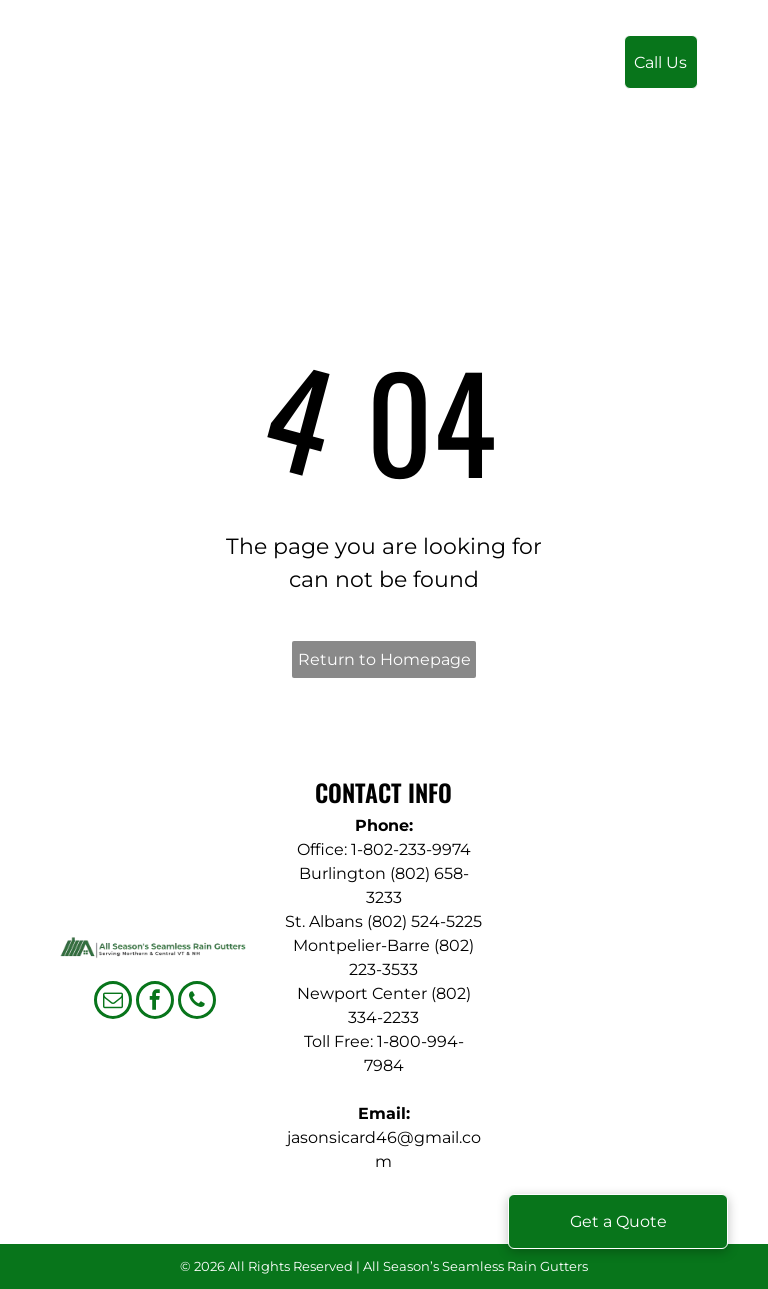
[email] (113, 1002)
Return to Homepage (384, 659)
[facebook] (155, 1002)
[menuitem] (326, 71)
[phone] (197, 1002)
